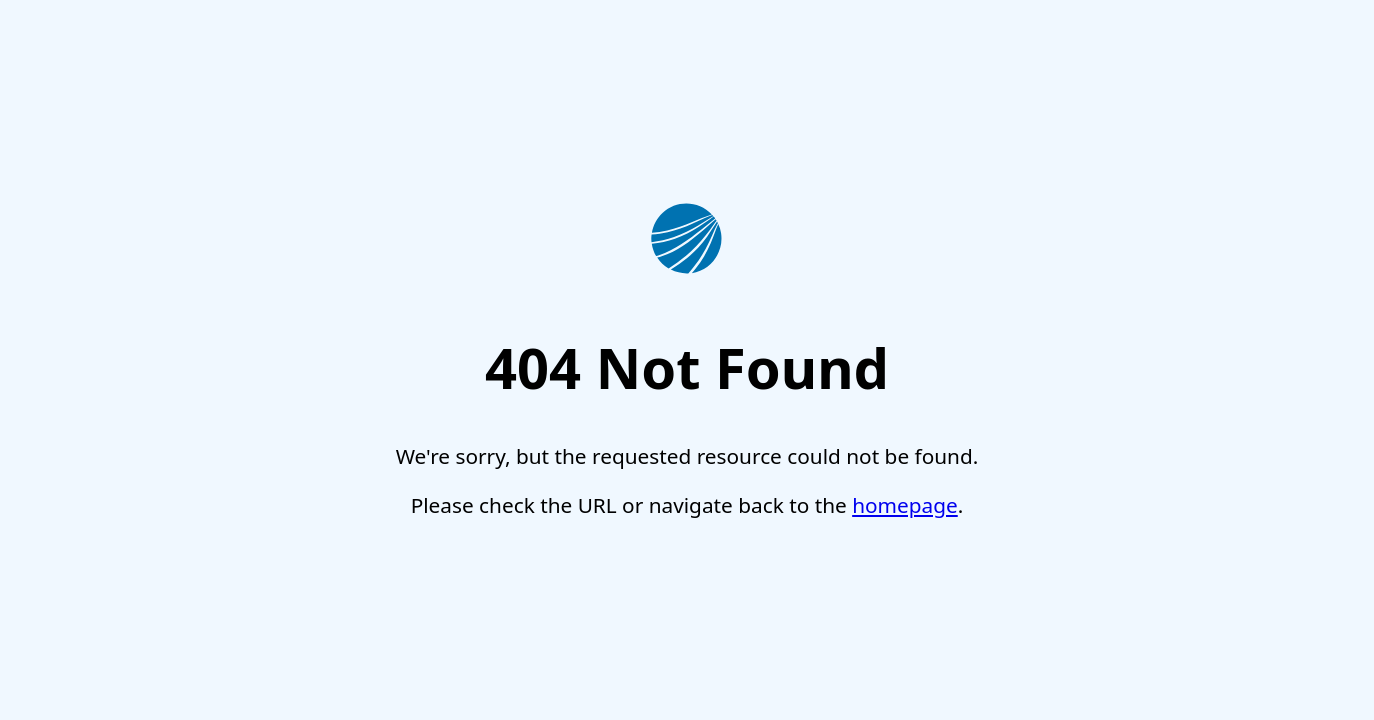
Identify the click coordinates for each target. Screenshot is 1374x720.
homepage (905, 505)
